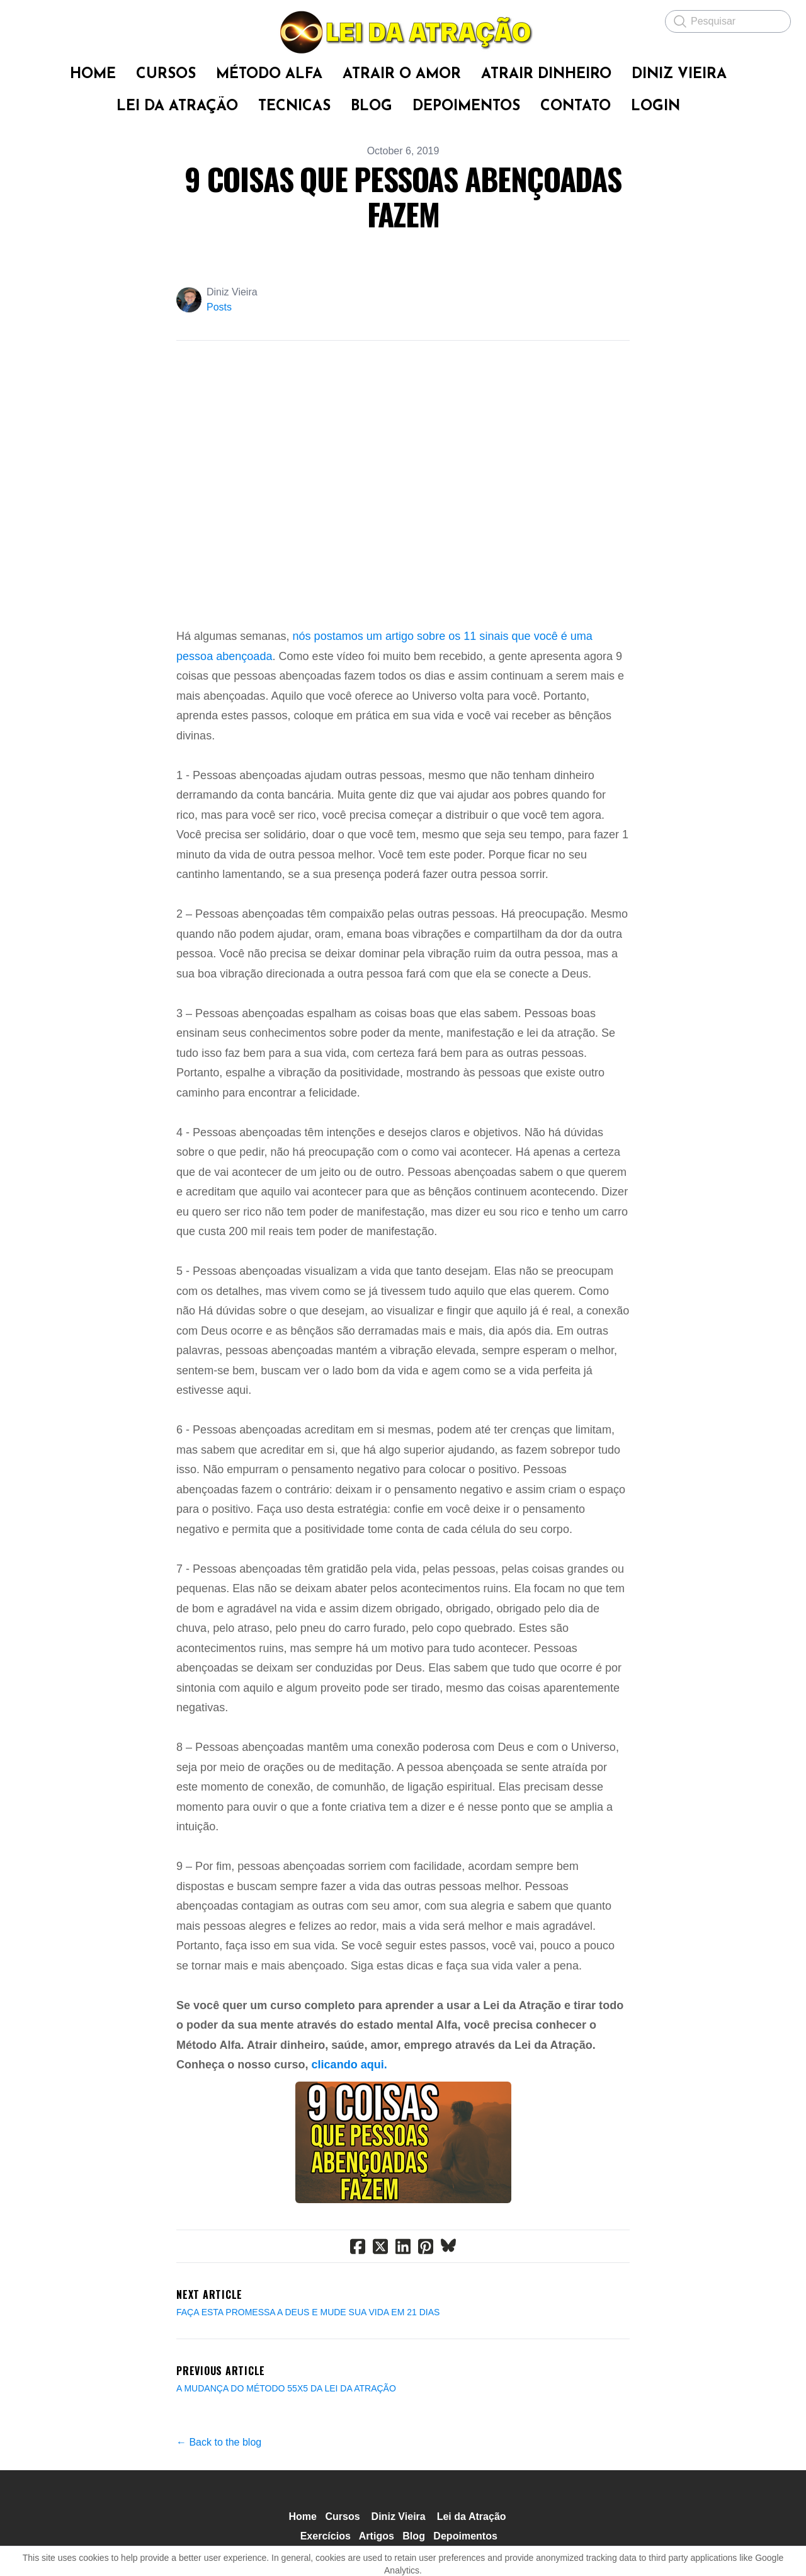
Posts (219, 307)
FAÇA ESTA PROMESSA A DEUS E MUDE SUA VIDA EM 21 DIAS (308, 2312)
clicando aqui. (349, 2064)
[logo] (403, 32)
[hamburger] (25, 20)
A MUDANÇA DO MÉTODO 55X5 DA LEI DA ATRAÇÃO (286, 2388)
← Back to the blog (218, 2442)
